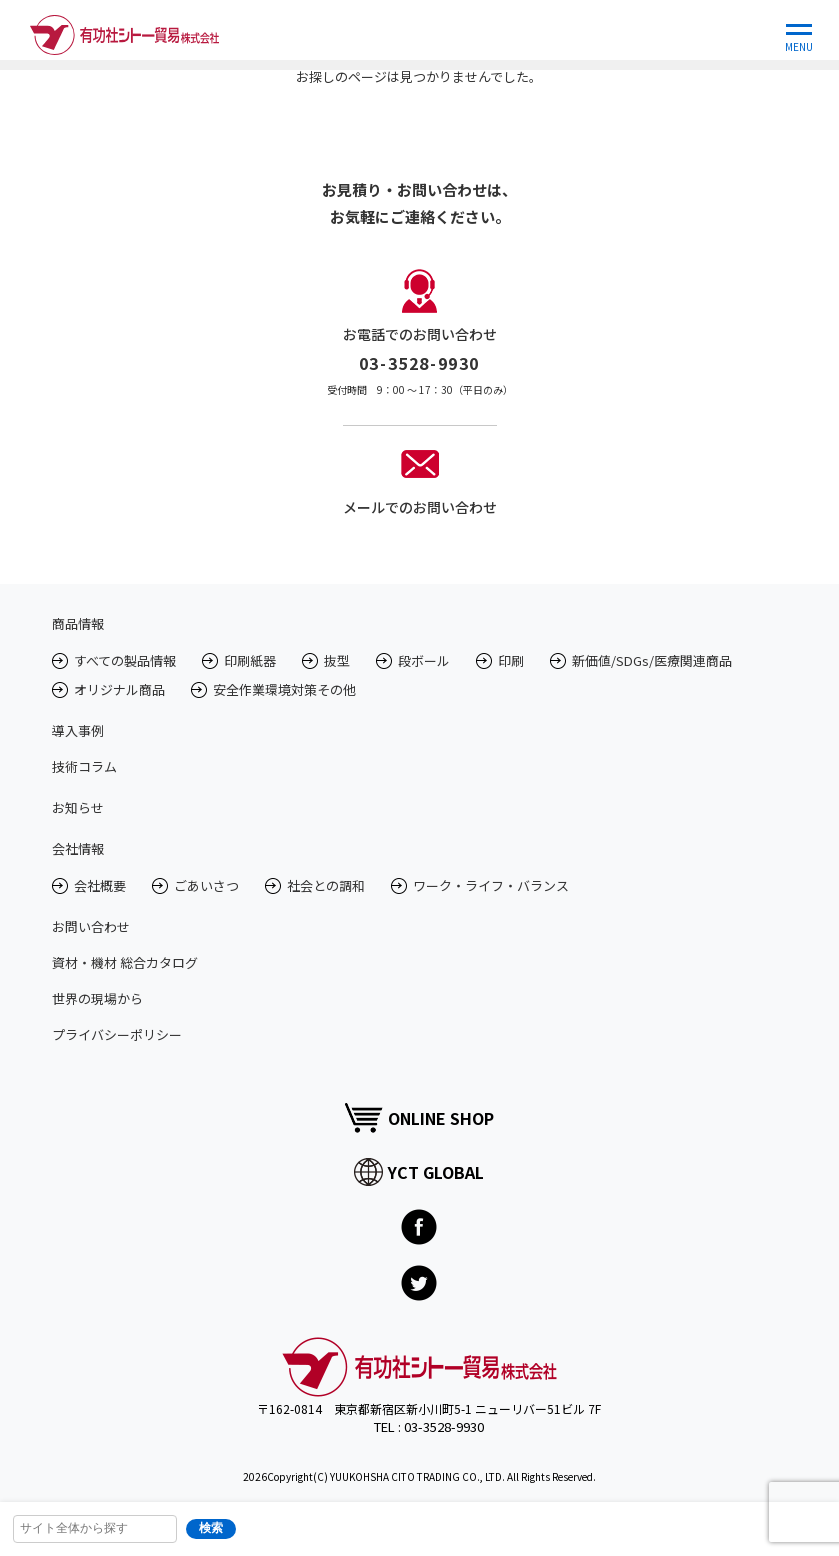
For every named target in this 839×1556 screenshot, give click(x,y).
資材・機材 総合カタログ (125, 962)
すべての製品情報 (125, 660)
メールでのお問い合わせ (420, 507)
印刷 (511, 660)
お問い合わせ (91, 926)
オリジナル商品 (119, 689)
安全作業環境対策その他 (284, 689)
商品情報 (78, 623)
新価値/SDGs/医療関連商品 (652, 660)
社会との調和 (326, 885)
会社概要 (100, 885)
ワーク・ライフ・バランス (491, 885)
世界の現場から (97, 998)
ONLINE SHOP (419, 1117)
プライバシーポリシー (117, 1034)
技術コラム (84, 766)
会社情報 (78, 848)
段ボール (424, 660)
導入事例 (78, 730)
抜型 (337, 660)
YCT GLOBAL (419, 1172)
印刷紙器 (250, 660)
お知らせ (78, 807)
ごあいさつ (206, 885)
